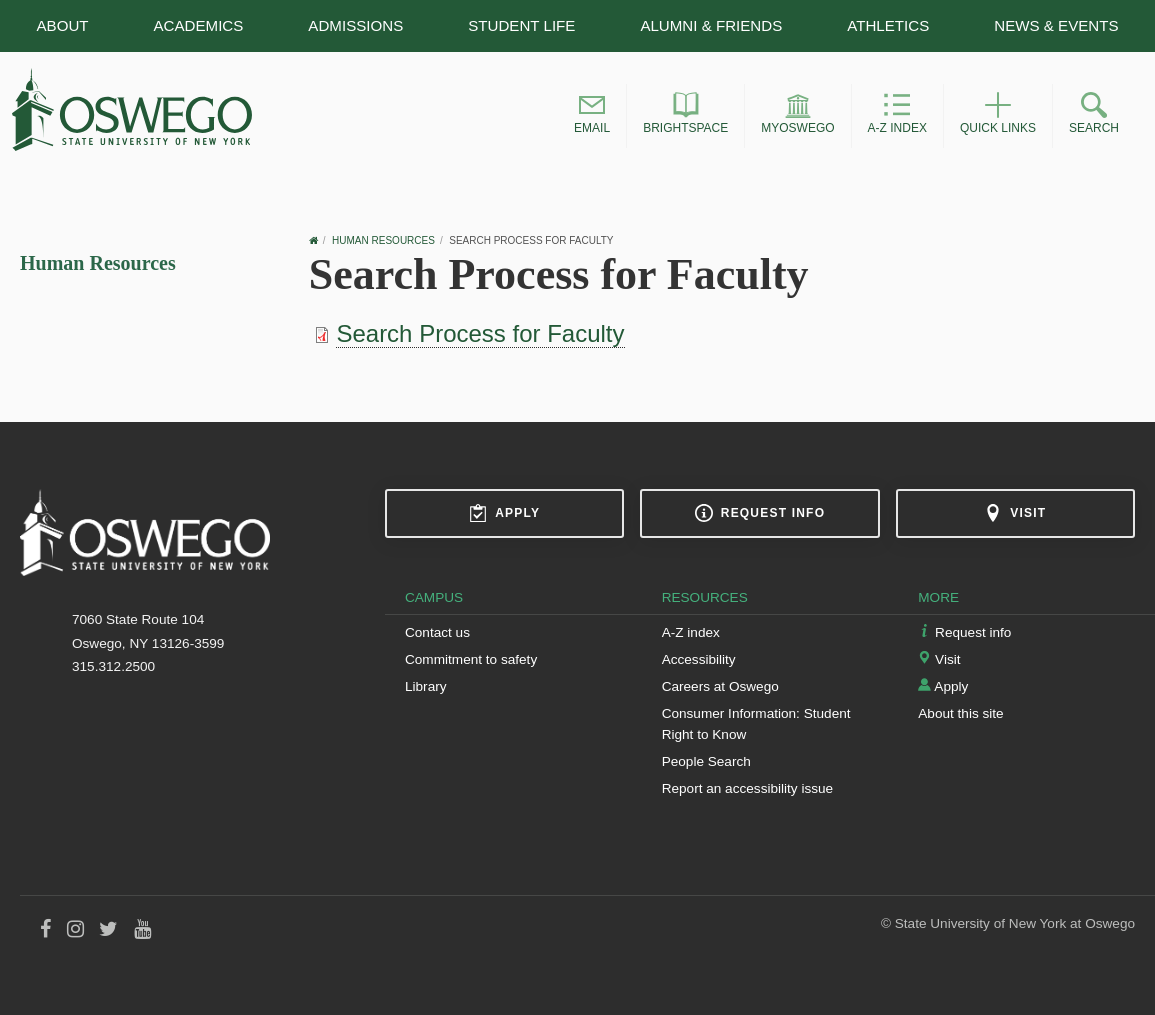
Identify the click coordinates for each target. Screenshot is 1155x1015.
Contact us (437, 632)
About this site (960, 713)
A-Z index (691, 632)
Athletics (888, 25)
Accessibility (699, 659)
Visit (1015, 513)
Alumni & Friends (711, 25)
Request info (760, 513)
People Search (706, 761)
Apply (504, 513)
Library (426, 686)
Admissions (355, 25)
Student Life (521, 25)
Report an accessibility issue (748, 788)
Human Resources (98, 263)
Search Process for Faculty (480, 333)
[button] (592, 116)
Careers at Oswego (720, 686)
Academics (199, 25)
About (62, 25)
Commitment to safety (471, 659)
